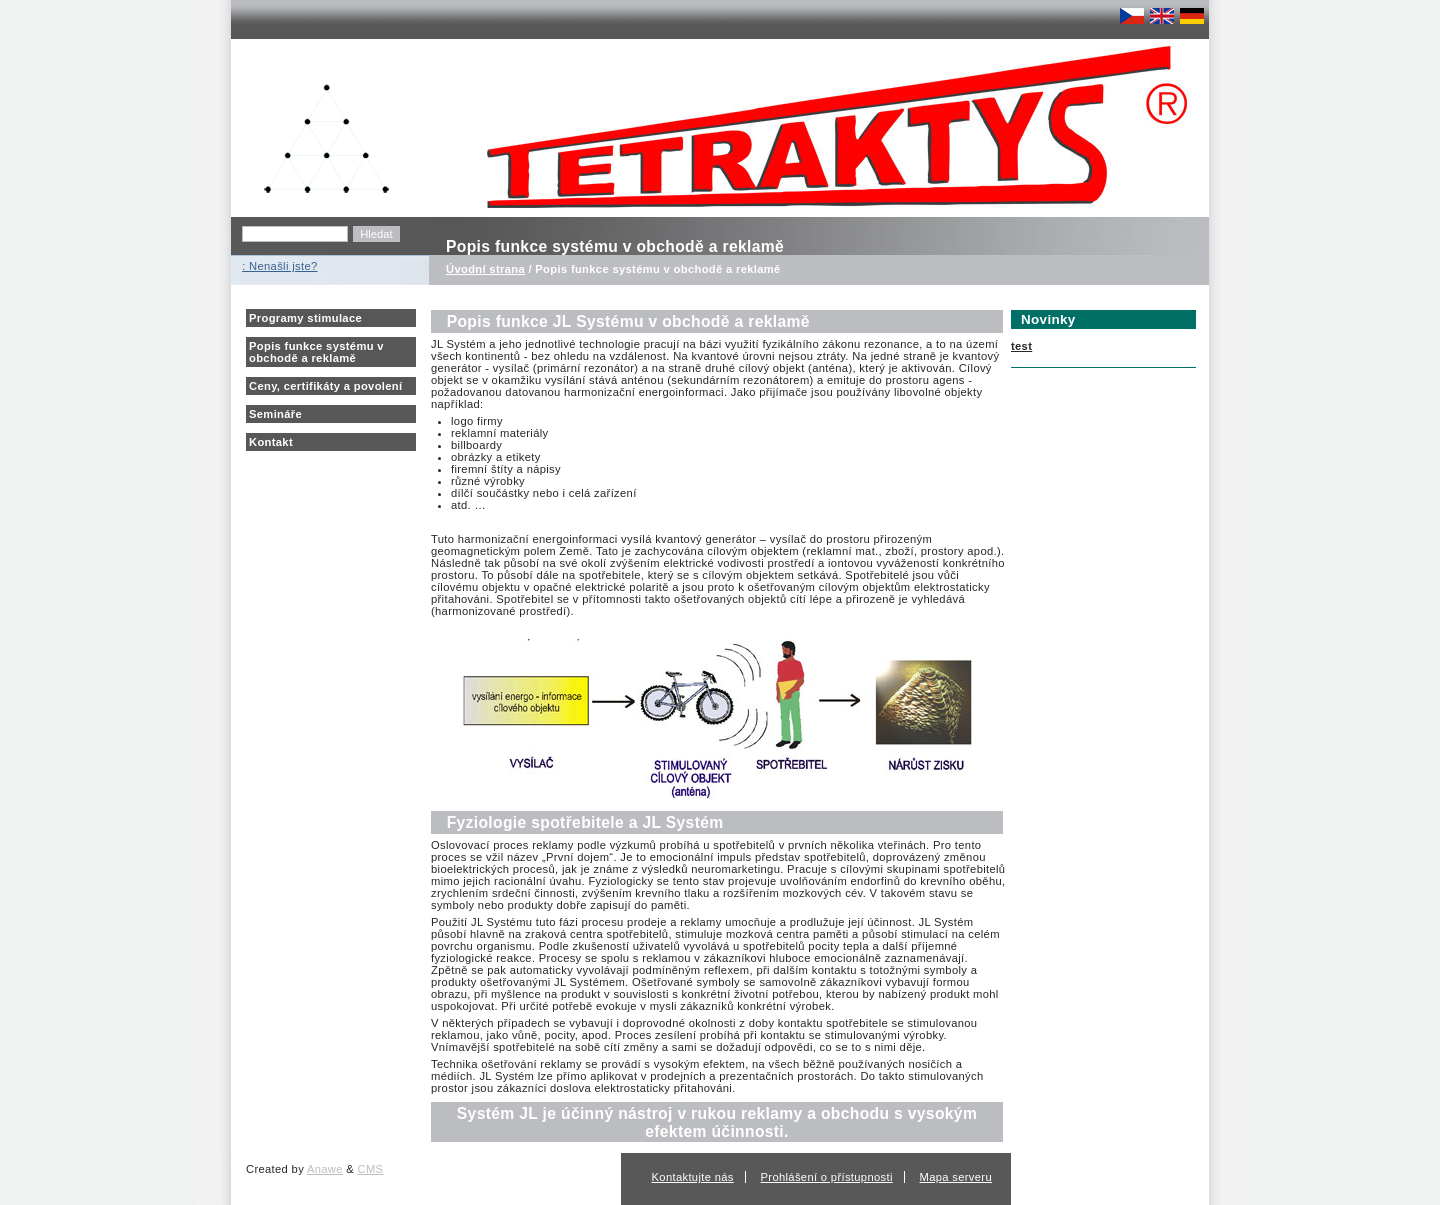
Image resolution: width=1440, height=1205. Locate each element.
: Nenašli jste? (279, 266)
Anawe (325, 1169)
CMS (371, 1169)
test (1021, 346)
